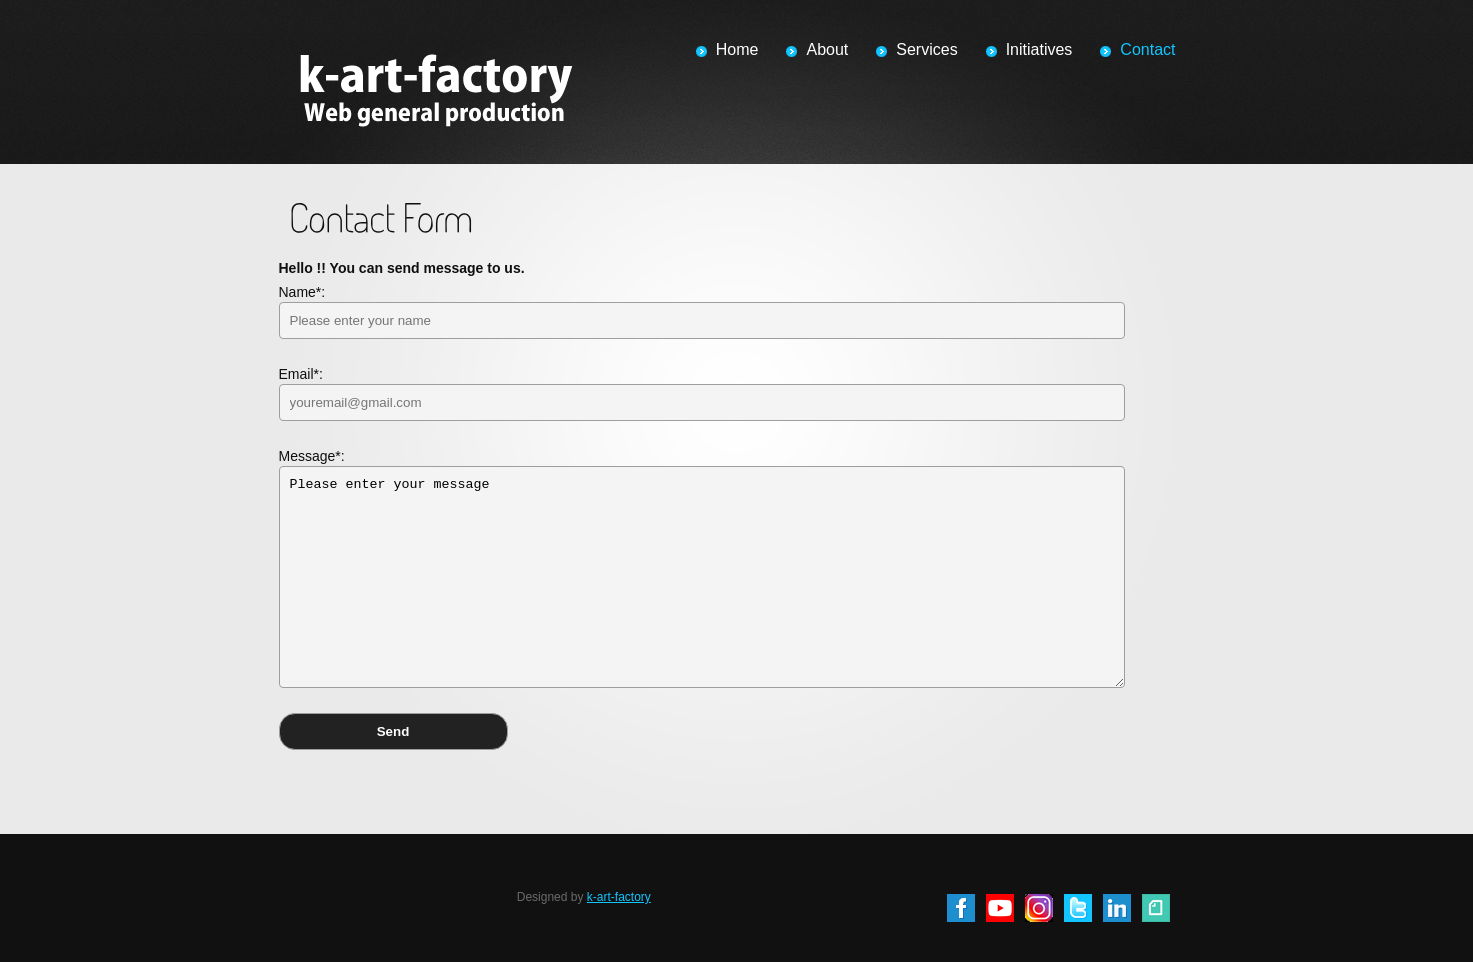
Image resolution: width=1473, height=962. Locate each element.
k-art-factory (619, 897)
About (827, 49)
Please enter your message (702, 577)
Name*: (702, 311)
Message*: (702, 568)
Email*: (702, 393)
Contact (1147, 49)
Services (926, 49)
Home (737, 49)
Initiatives (1039, 49)
